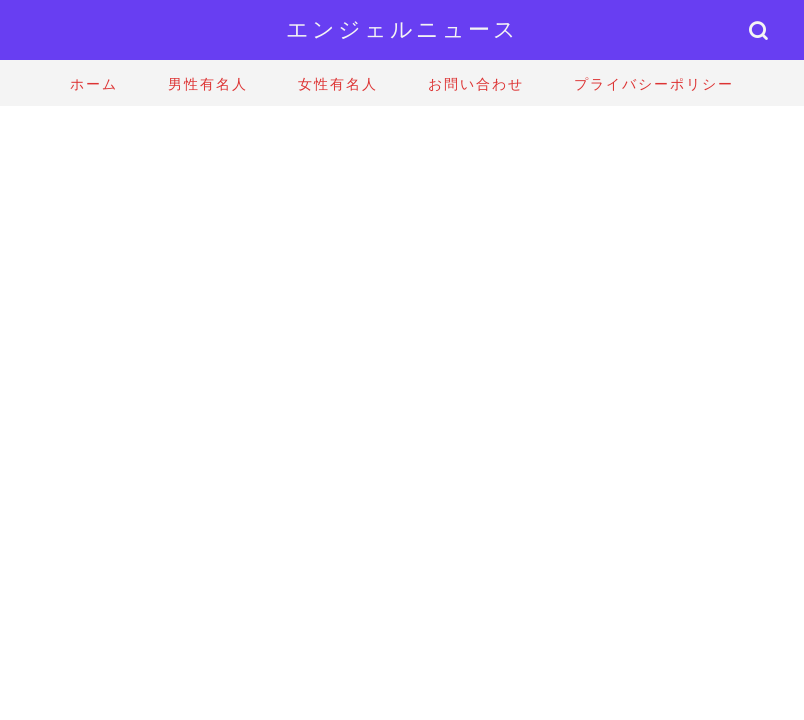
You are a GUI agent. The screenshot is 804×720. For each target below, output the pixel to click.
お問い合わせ (476, 84)
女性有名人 (338, 84)
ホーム (94, 84)
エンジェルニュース (402, 28)
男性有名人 (208, 84)
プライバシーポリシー (654, 84)
